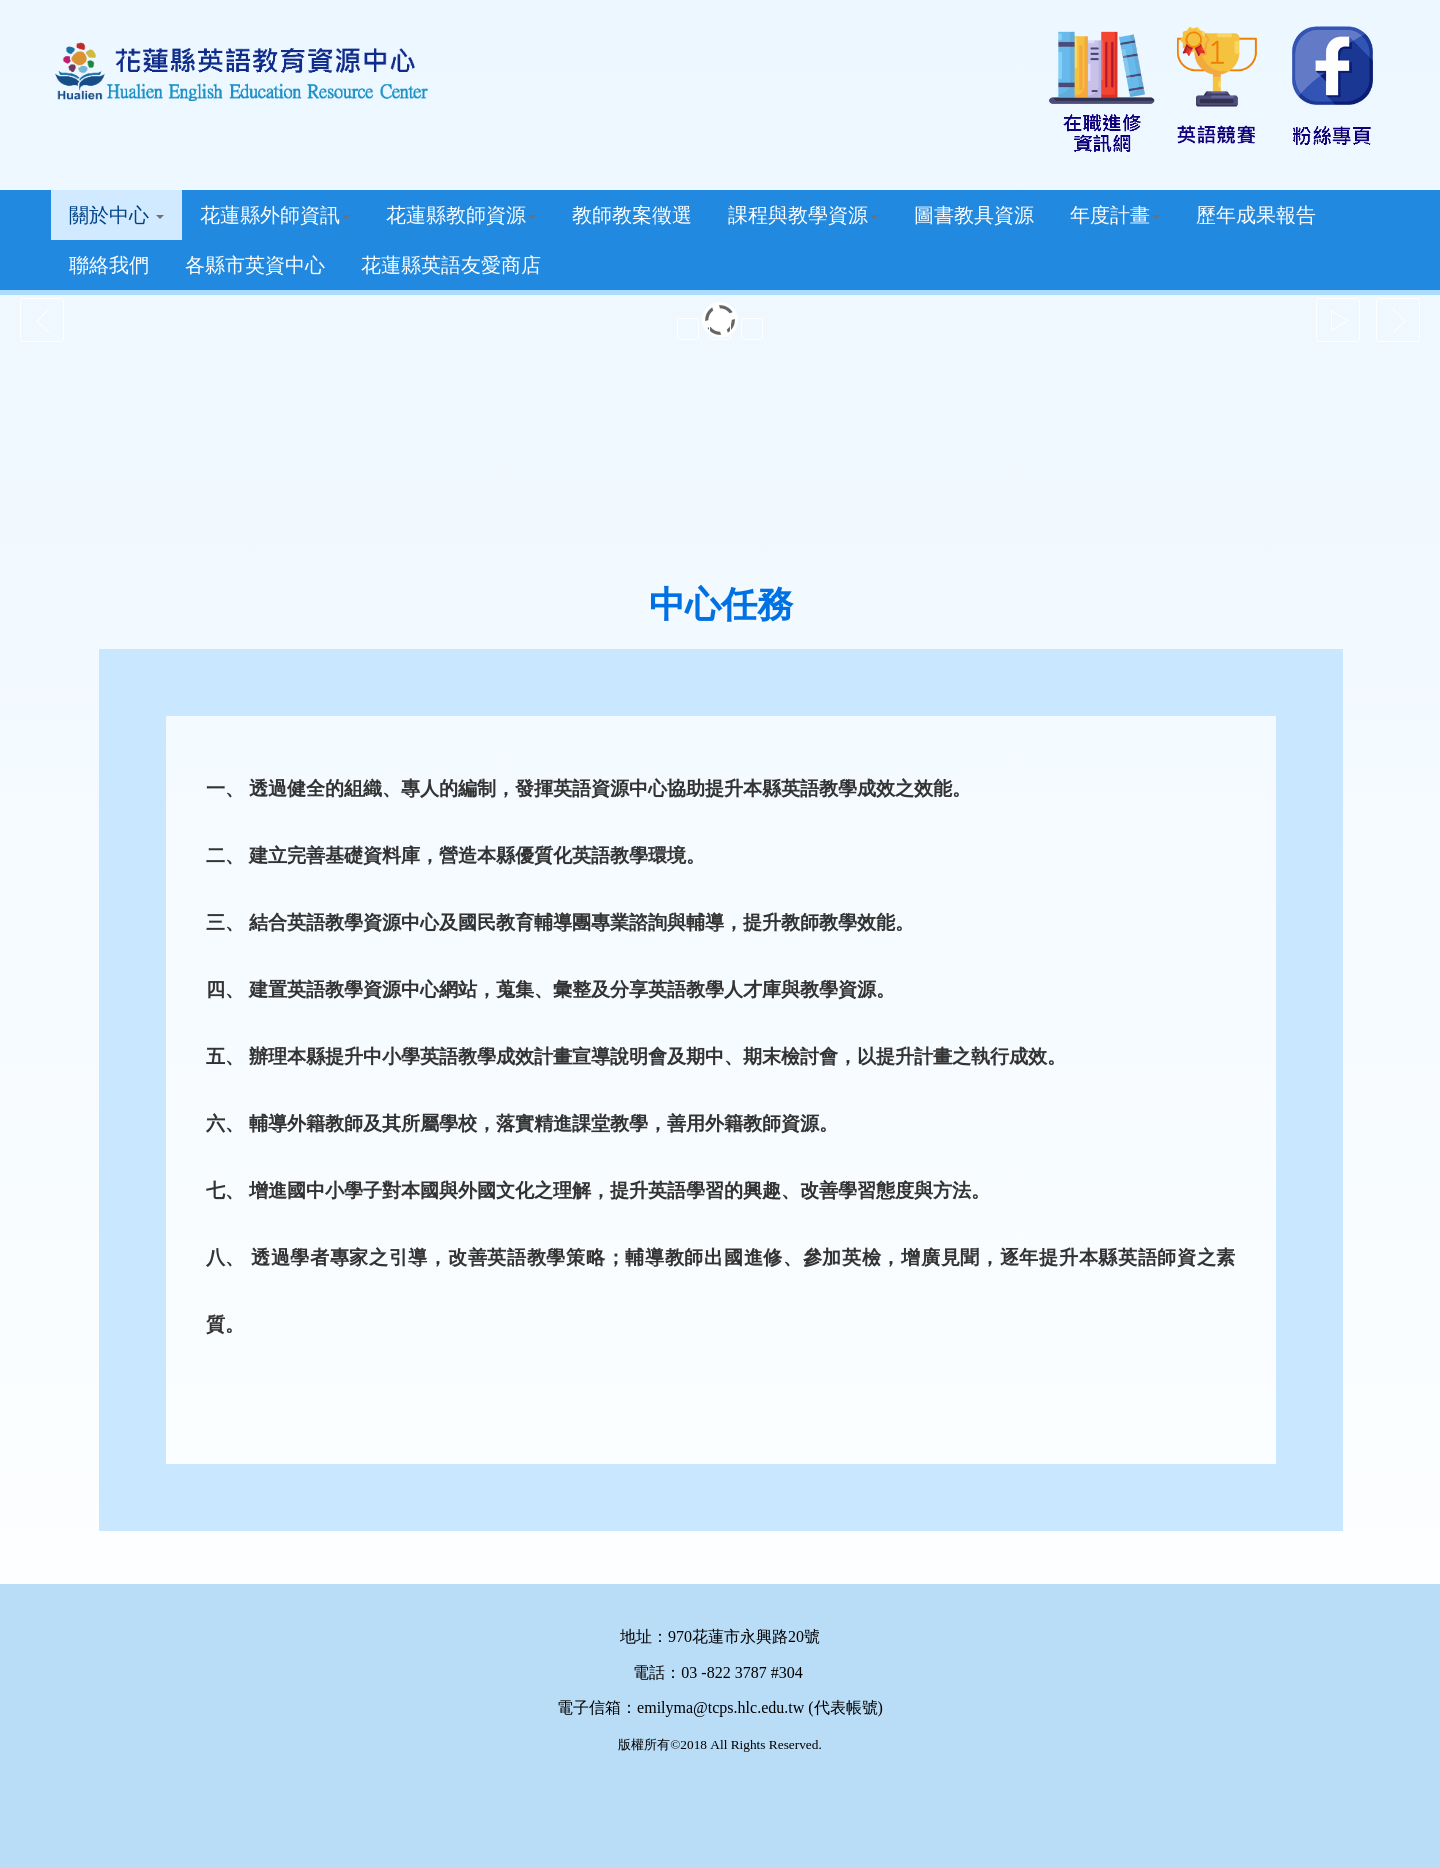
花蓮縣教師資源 (461, 215)
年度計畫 (1115, 215)
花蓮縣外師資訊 (275, 215)
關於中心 (116, 215)
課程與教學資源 (803, 215)
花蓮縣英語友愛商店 (451, 265)
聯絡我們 (109, 265)
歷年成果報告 (1256, 215)
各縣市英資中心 (255, 265)
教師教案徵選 (632, 215)
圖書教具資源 (974, 215)
